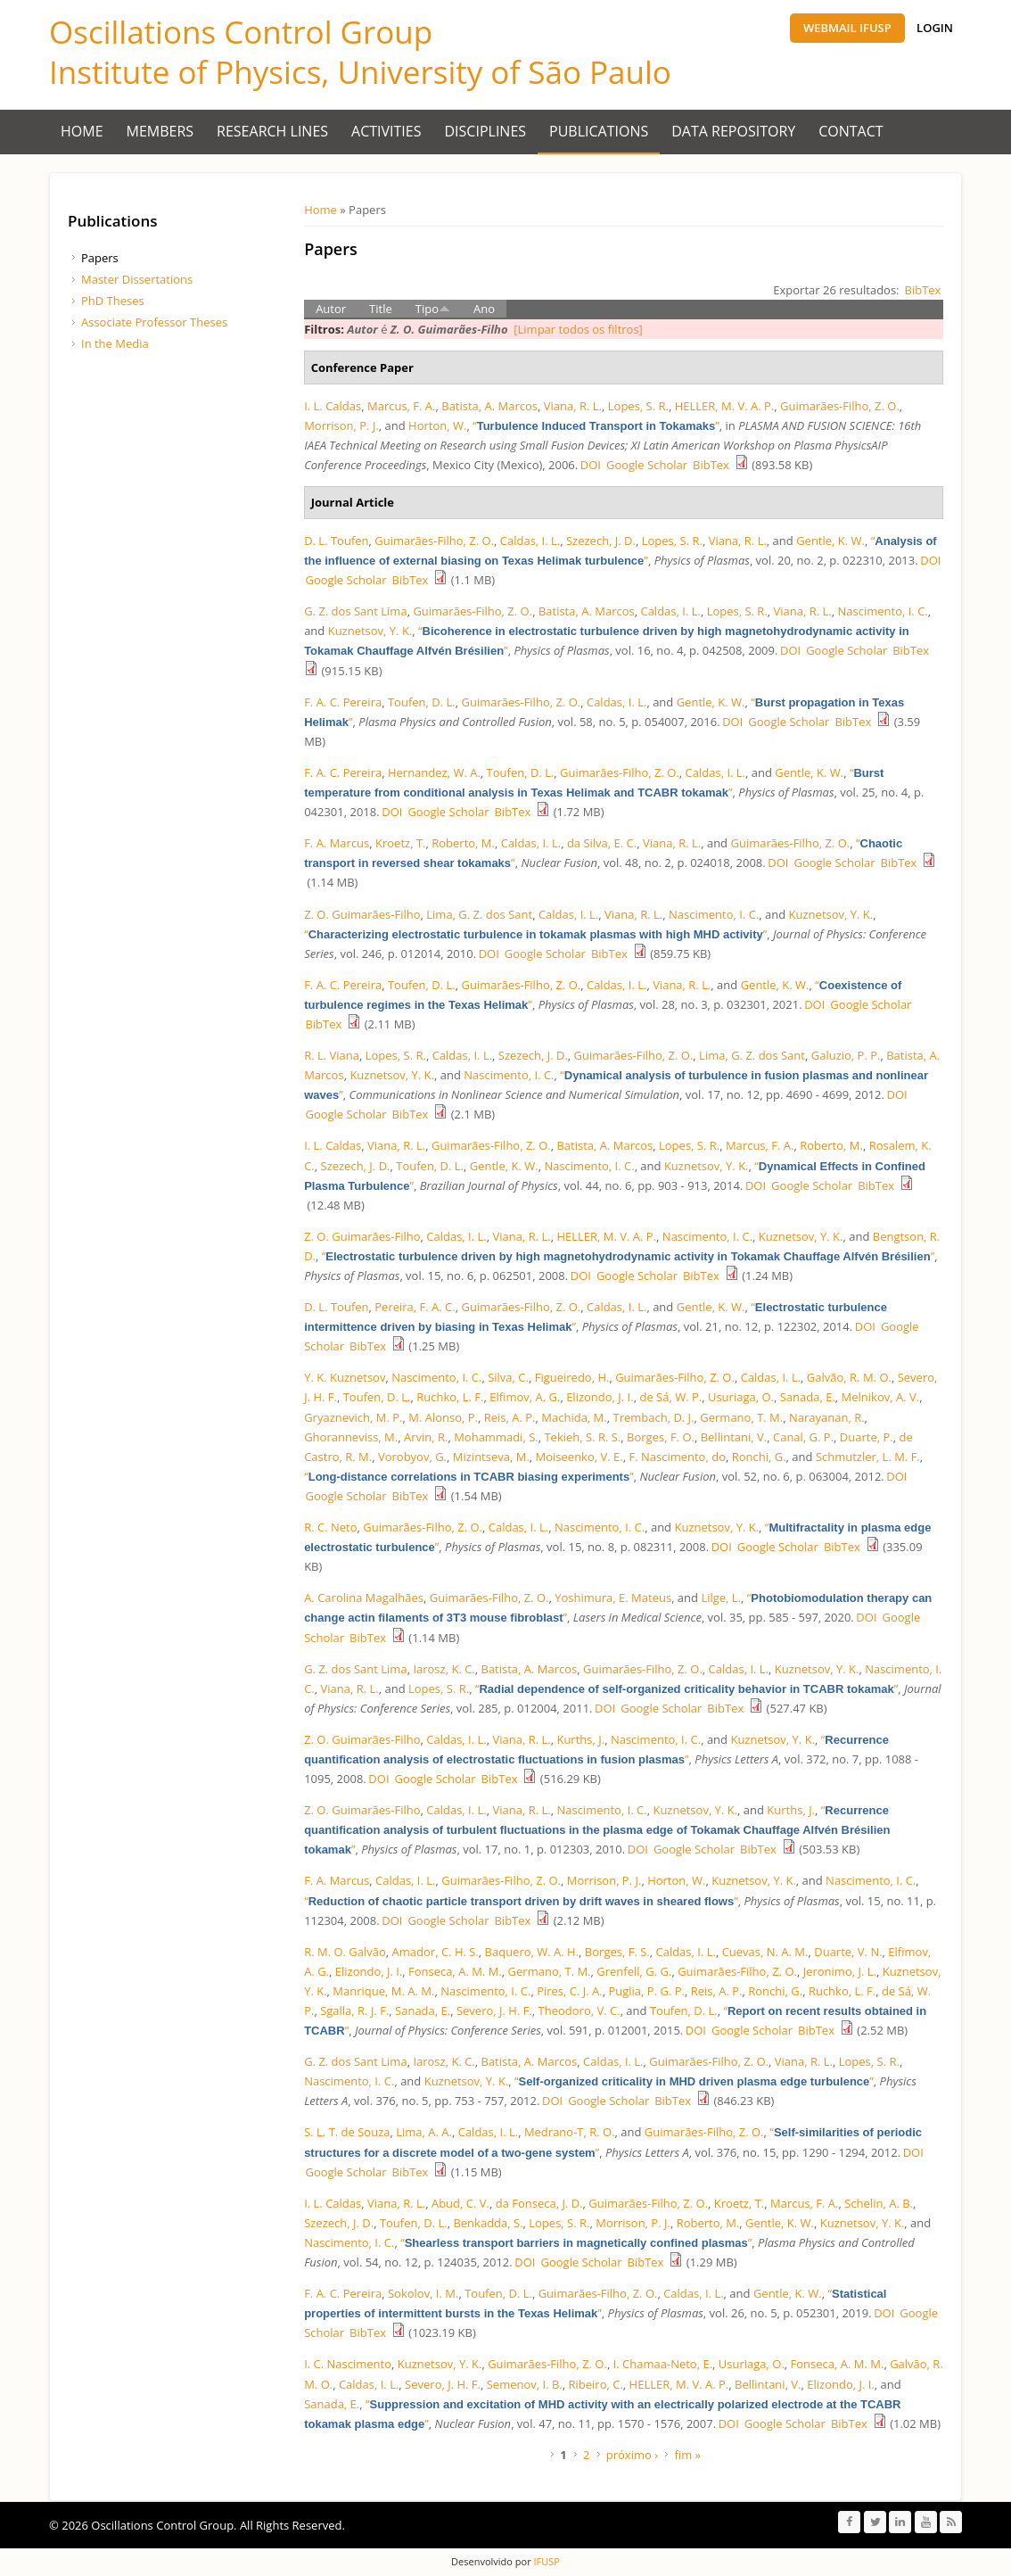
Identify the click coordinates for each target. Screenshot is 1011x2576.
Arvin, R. (426, 1437)
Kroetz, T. (400, 843)
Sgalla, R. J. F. (354, 2010)
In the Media (115, 343)
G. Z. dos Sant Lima (355, 611)
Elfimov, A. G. (524, 1397)
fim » (687, 2455)
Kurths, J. (580, 1739)
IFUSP (545, 2561)
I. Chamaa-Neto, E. (662, 2364)
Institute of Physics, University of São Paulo (360, 72)
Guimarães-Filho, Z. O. (840, 406)
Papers (100, 258)
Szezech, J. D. (601, 541)
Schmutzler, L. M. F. (868, 1457)
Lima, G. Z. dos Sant (479, 914)
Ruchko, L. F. (449, 1397)
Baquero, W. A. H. (532, 1952)
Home (82, 131)
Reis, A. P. (510, 1417)
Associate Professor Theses (154, 322)
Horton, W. (437, 425)
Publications (598, 131)
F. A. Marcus (336, 843)
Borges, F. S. (617, 1952)
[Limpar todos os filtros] (578, 329)
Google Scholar (646, 465)
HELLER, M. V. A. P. (725, 406)
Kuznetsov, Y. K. (370, 631)
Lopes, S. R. (638, 406)
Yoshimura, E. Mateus (613, 1597)
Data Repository (733, 131)
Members (160, 131)
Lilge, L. (721, 1597)
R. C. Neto (330, 1527)
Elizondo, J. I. (600, 1397)
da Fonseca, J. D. (539, 2203)
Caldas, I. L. (530, 541)
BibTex (923, 290)
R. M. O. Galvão (345, 1952)
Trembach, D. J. (653, 1417)
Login (934, 28)
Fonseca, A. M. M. (455, 1971)
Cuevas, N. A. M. (765, 1952)
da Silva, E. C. (602, 843)
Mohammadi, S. (496, 1437)
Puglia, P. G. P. (646, 1991)
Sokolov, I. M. (423, 2293)
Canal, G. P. (803, 1437)
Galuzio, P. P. (846, 1055)
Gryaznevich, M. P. (353, 1417)
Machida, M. (573, 1417)
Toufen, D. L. (422, 702)
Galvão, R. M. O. (849, 1377)
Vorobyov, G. (412, 1457)
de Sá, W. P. (670, 1397)
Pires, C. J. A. (570, 1991)
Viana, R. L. (573, 406)
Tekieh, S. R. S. (582, 1437)
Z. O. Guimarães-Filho (362, 914)
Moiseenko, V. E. (579, 1457)
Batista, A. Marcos (489, 406)
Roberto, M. (463, 843)
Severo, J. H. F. (494, 2010)
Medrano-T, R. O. (569, 2132)
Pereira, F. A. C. (414, 1307)
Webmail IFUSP (847, 28)
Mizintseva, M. (491, 1457)
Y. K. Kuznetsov (344, 1377)
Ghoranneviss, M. (351, 1437)
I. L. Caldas (332, 406)
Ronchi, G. (759, 1457)
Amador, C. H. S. (435, 1952)
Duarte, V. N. (848, 1952)
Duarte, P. (866, 1437)
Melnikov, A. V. (881, 1397)
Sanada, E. (807, 1397)
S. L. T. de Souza (347, 2132)
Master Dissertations (137, 279)
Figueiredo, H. (572, 1377)
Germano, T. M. (741, 1417)
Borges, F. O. (661, 1437)
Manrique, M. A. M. (383, 1991)
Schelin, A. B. (878, 2203)
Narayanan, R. (827, 1417)
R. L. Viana (331, 1055)
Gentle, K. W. (830, 541)
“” (596, 425)
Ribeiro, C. (596, 2384)
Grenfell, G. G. (633, 1971)
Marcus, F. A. (401, 406)
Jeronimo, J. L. (839, 1971)
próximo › (632, 2455)
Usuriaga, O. (741, 1397)
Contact (850, 131)
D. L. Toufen (336, 541)
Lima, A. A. (424, 2132)
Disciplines (486, 131)
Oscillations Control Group (240, 32)
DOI (590, 465)
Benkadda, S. (487, 2223)
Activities (386, 131)
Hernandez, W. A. (434, 772)
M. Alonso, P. (443, 1417)
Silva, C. (508, 1377)
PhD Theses (112, 301)
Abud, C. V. (460, 2203)
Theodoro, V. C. (579, 2010)
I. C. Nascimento (347, 2364)
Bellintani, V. (734, 1437)
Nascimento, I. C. (883, 611)
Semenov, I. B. (525, 2384)
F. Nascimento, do (677, 1457)
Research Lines (272, 131)
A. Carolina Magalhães (363, 1597)
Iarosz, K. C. (443, 1669)
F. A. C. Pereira (343, 702)
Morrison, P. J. (341, 425)
